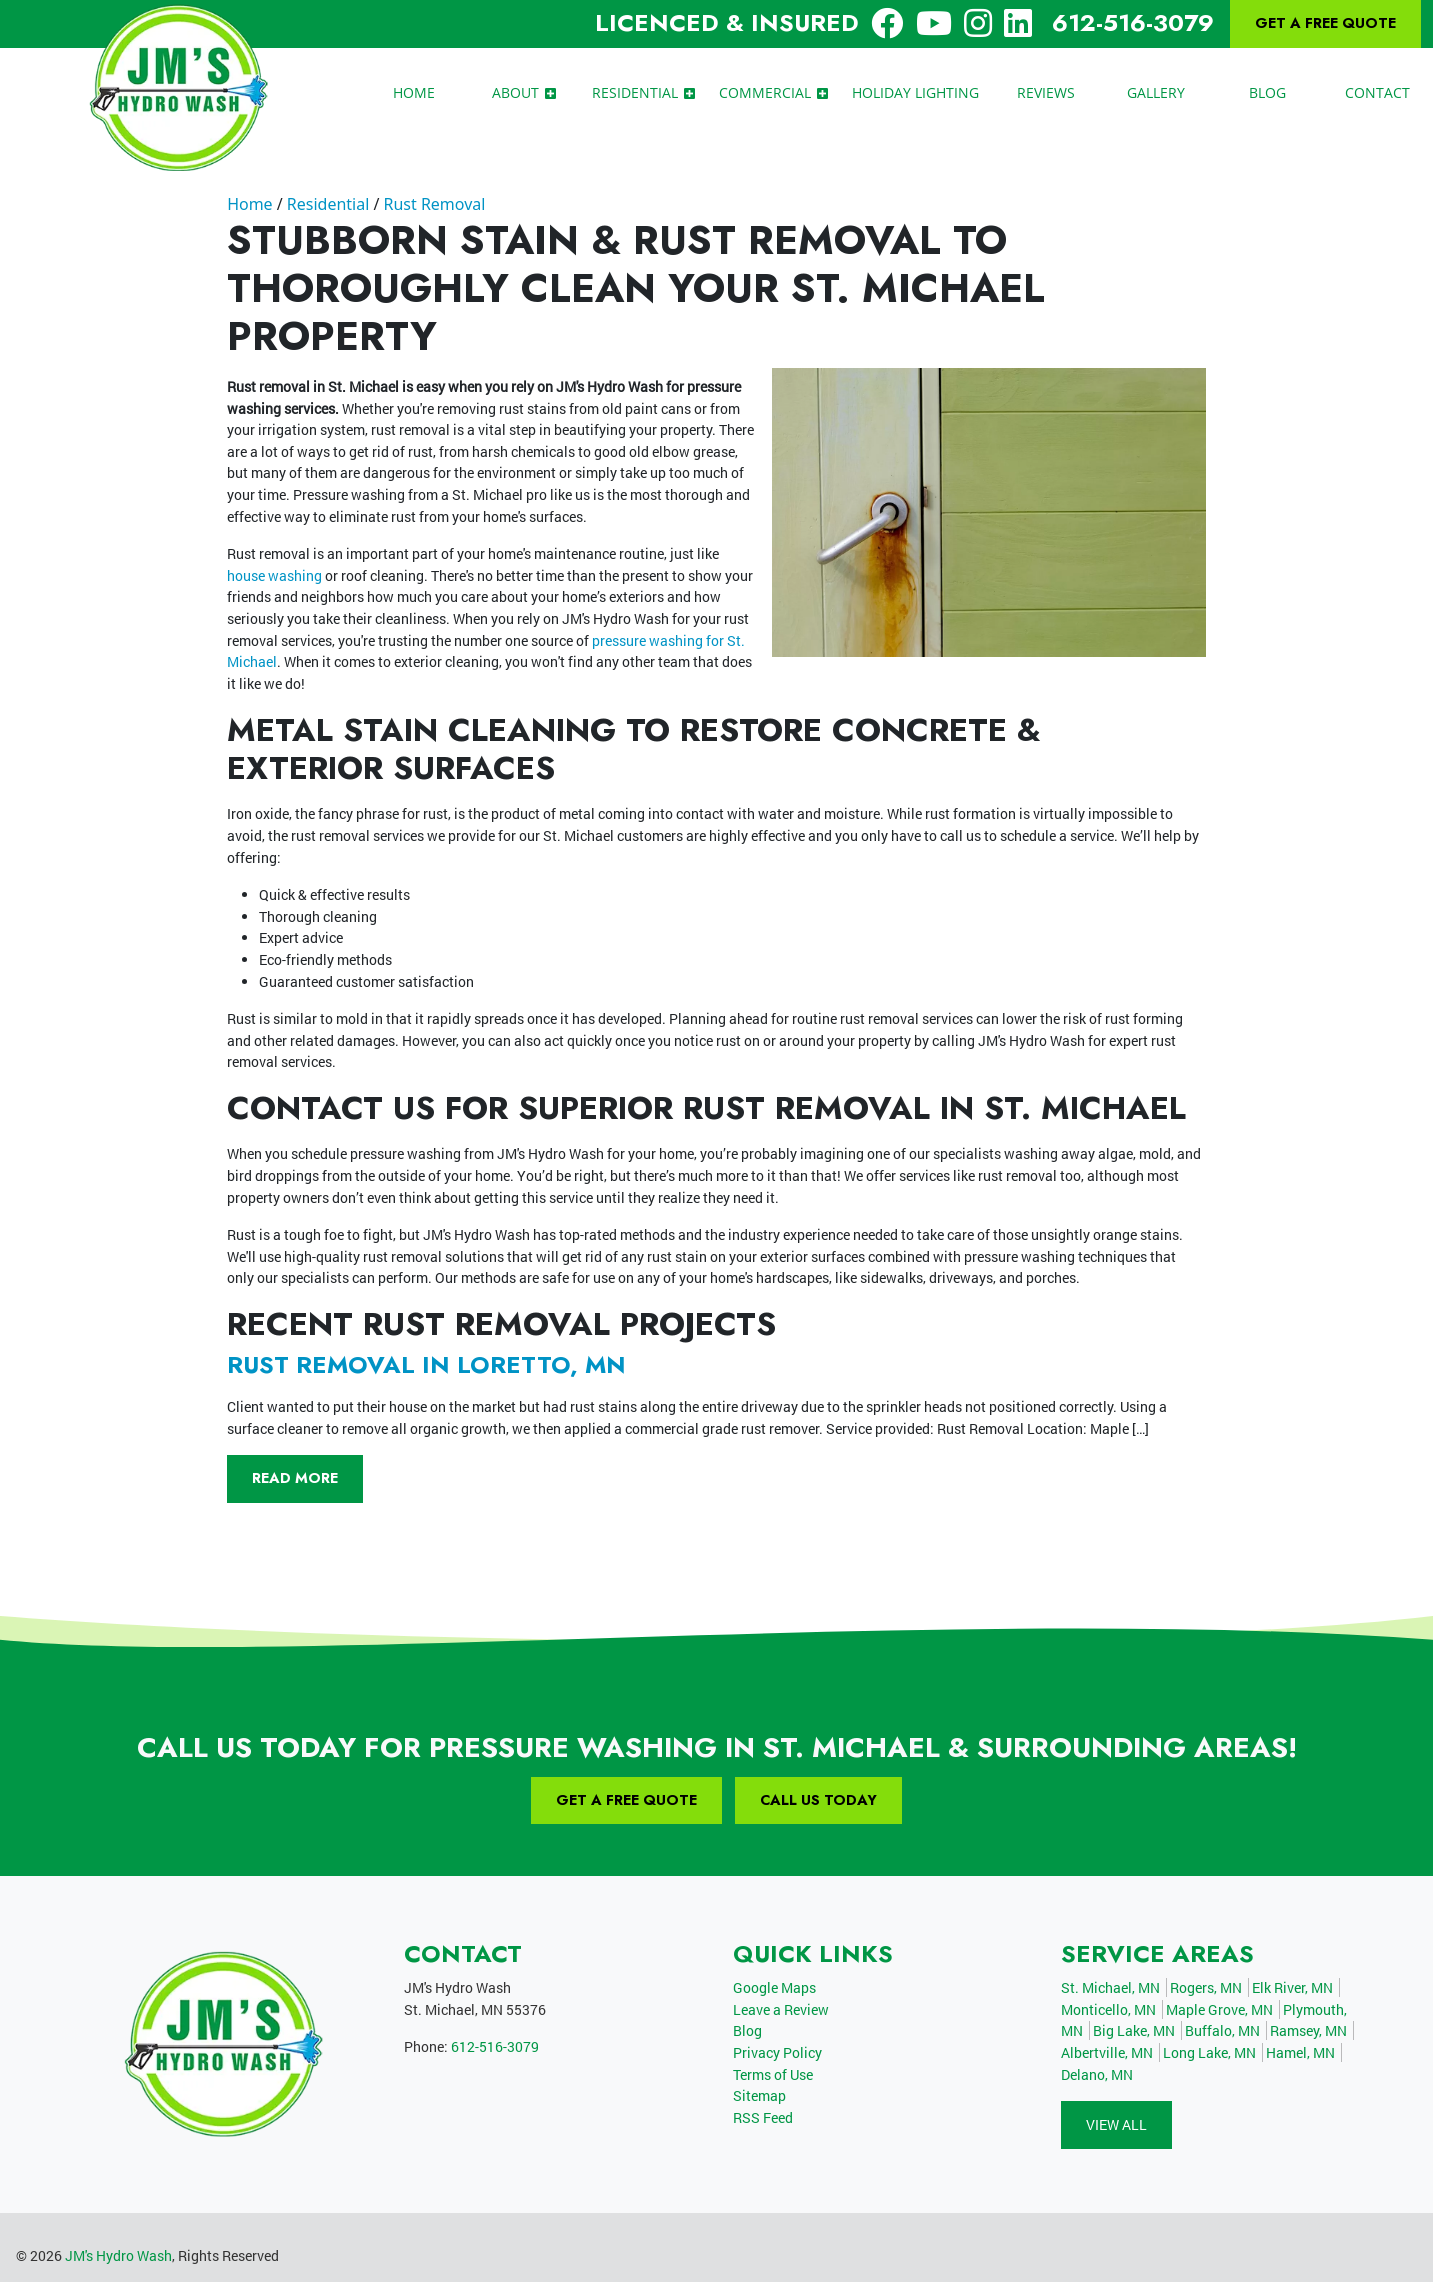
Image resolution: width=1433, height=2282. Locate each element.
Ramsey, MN (1308, 2030)
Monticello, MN (1108, 2009)
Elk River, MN (1292, 1987)
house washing (274, 575)
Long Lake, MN (1209, 2052)
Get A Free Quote (1325, 23)
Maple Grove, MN (1219, 2009)
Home (250, 204)
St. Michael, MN (1110, 1987)
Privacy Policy (777, 2052)
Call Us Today (818, 1800)
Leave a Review (781, 2009)
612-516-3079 (1133, 22)
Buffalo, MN (1222, 2030)
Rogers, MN (1206, 1987)
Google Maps (774, 1987)
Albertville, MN (1107, 2052)
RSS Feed (763, 2117)
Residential (328, 204)
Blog (747, 2030)
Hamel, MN (1300, 2052)
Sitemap (759, 2095)
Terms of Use (773, 2074)
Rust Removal (434, 204)
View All (1116, 2124)
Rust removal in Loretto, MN (426, 1364)
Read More (295, 1478)
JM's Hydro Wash (118, 2255)
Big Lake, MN (1134, 2030)
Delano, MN (1097, 2074)
